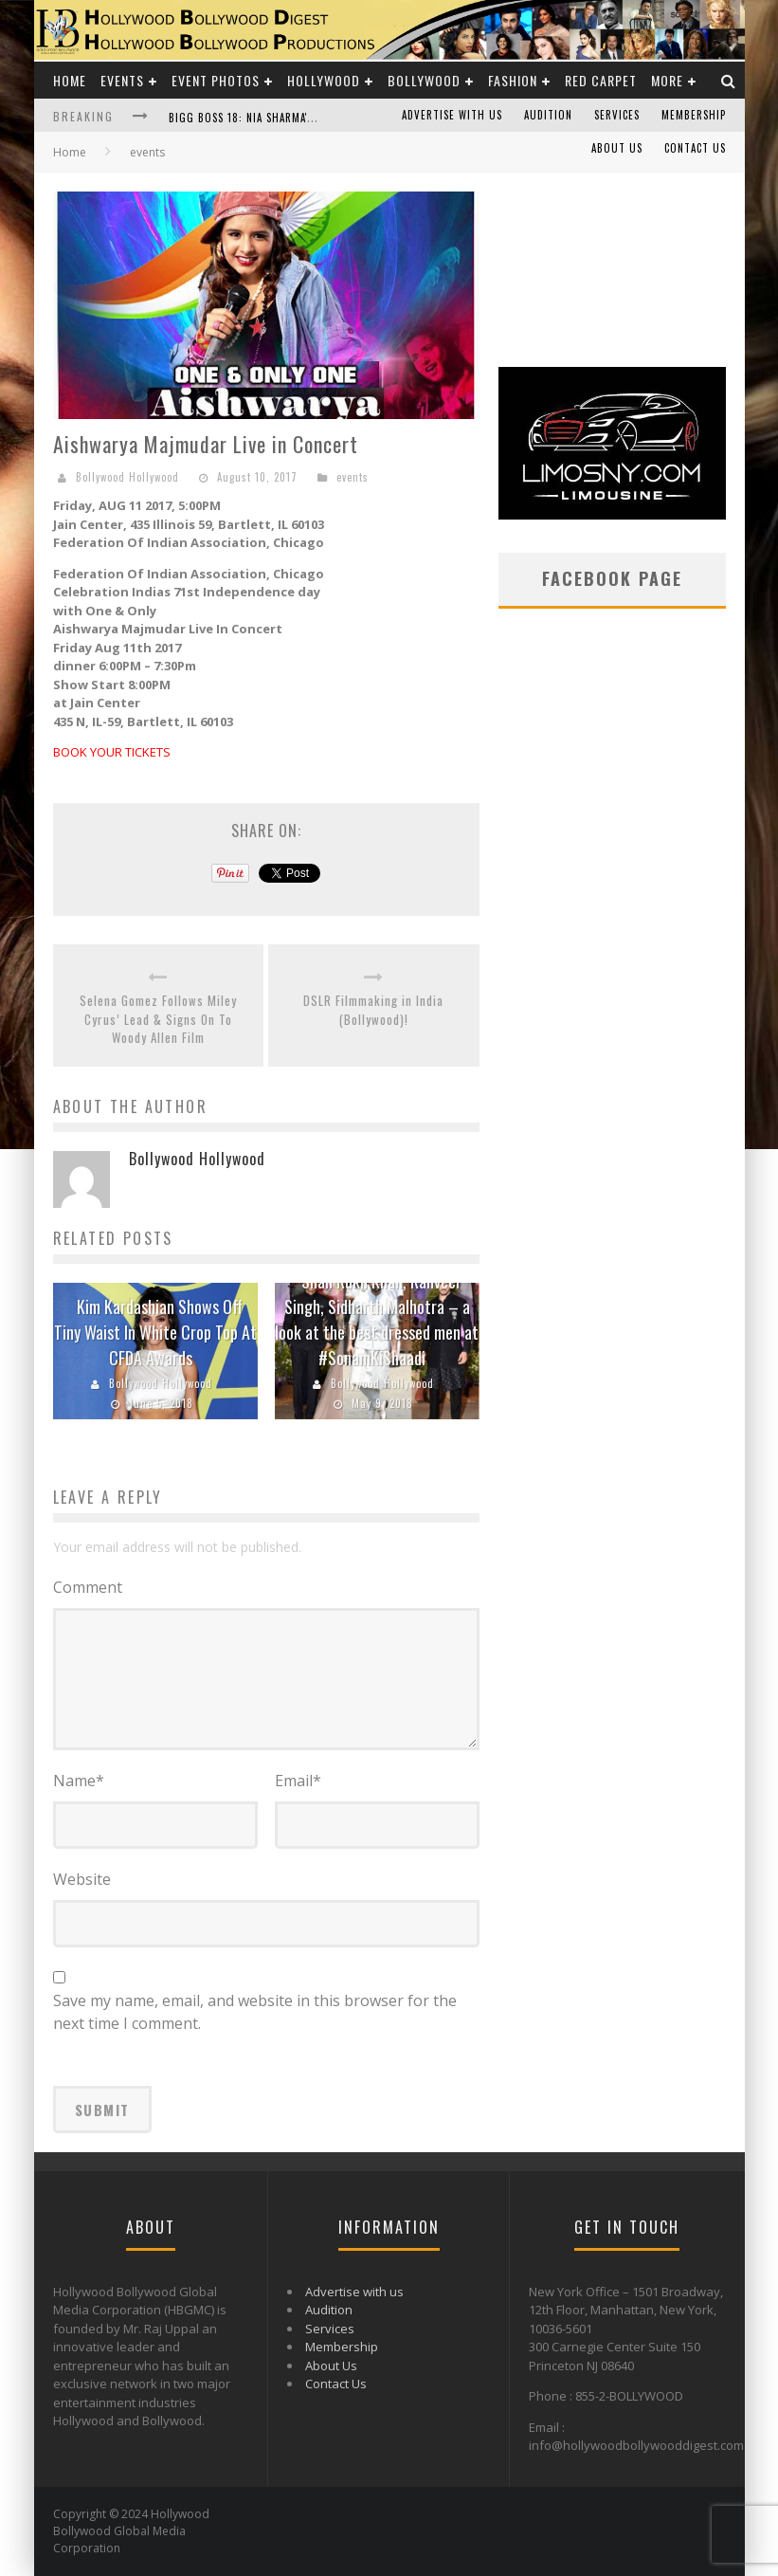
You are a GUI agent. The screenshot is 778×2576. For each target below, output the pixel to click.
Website (82, 1879)
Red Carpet (601, 80)
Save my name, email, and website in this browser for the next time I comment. (255, 2012)
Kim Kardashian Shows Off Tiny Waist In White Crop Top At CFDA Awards (155, 1332)
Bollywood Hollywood (127, 476)
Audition (548, 114)
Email (298, 1780)
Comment (87, 1587)
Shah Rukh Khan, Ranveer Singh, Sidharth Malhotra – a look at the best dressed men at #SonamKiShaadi (377, 1319)
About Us (616, 147)
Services (617, 114)
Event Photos (216, 80)
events (352, 476)
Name (78, 1780)
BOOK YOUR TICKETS (112, 751)
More (667, 80)
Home (69, 80)
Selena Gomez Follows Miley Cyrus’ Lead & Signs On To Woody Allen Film (158, 1019)
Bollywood (424, 80)
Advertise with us (452, 114)
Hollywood (323, 80)
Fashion (512, 80)
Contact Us (695, 147)
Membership (693, 114)
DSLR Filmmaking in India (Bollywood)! (373, 1010)
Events (122, 80)
